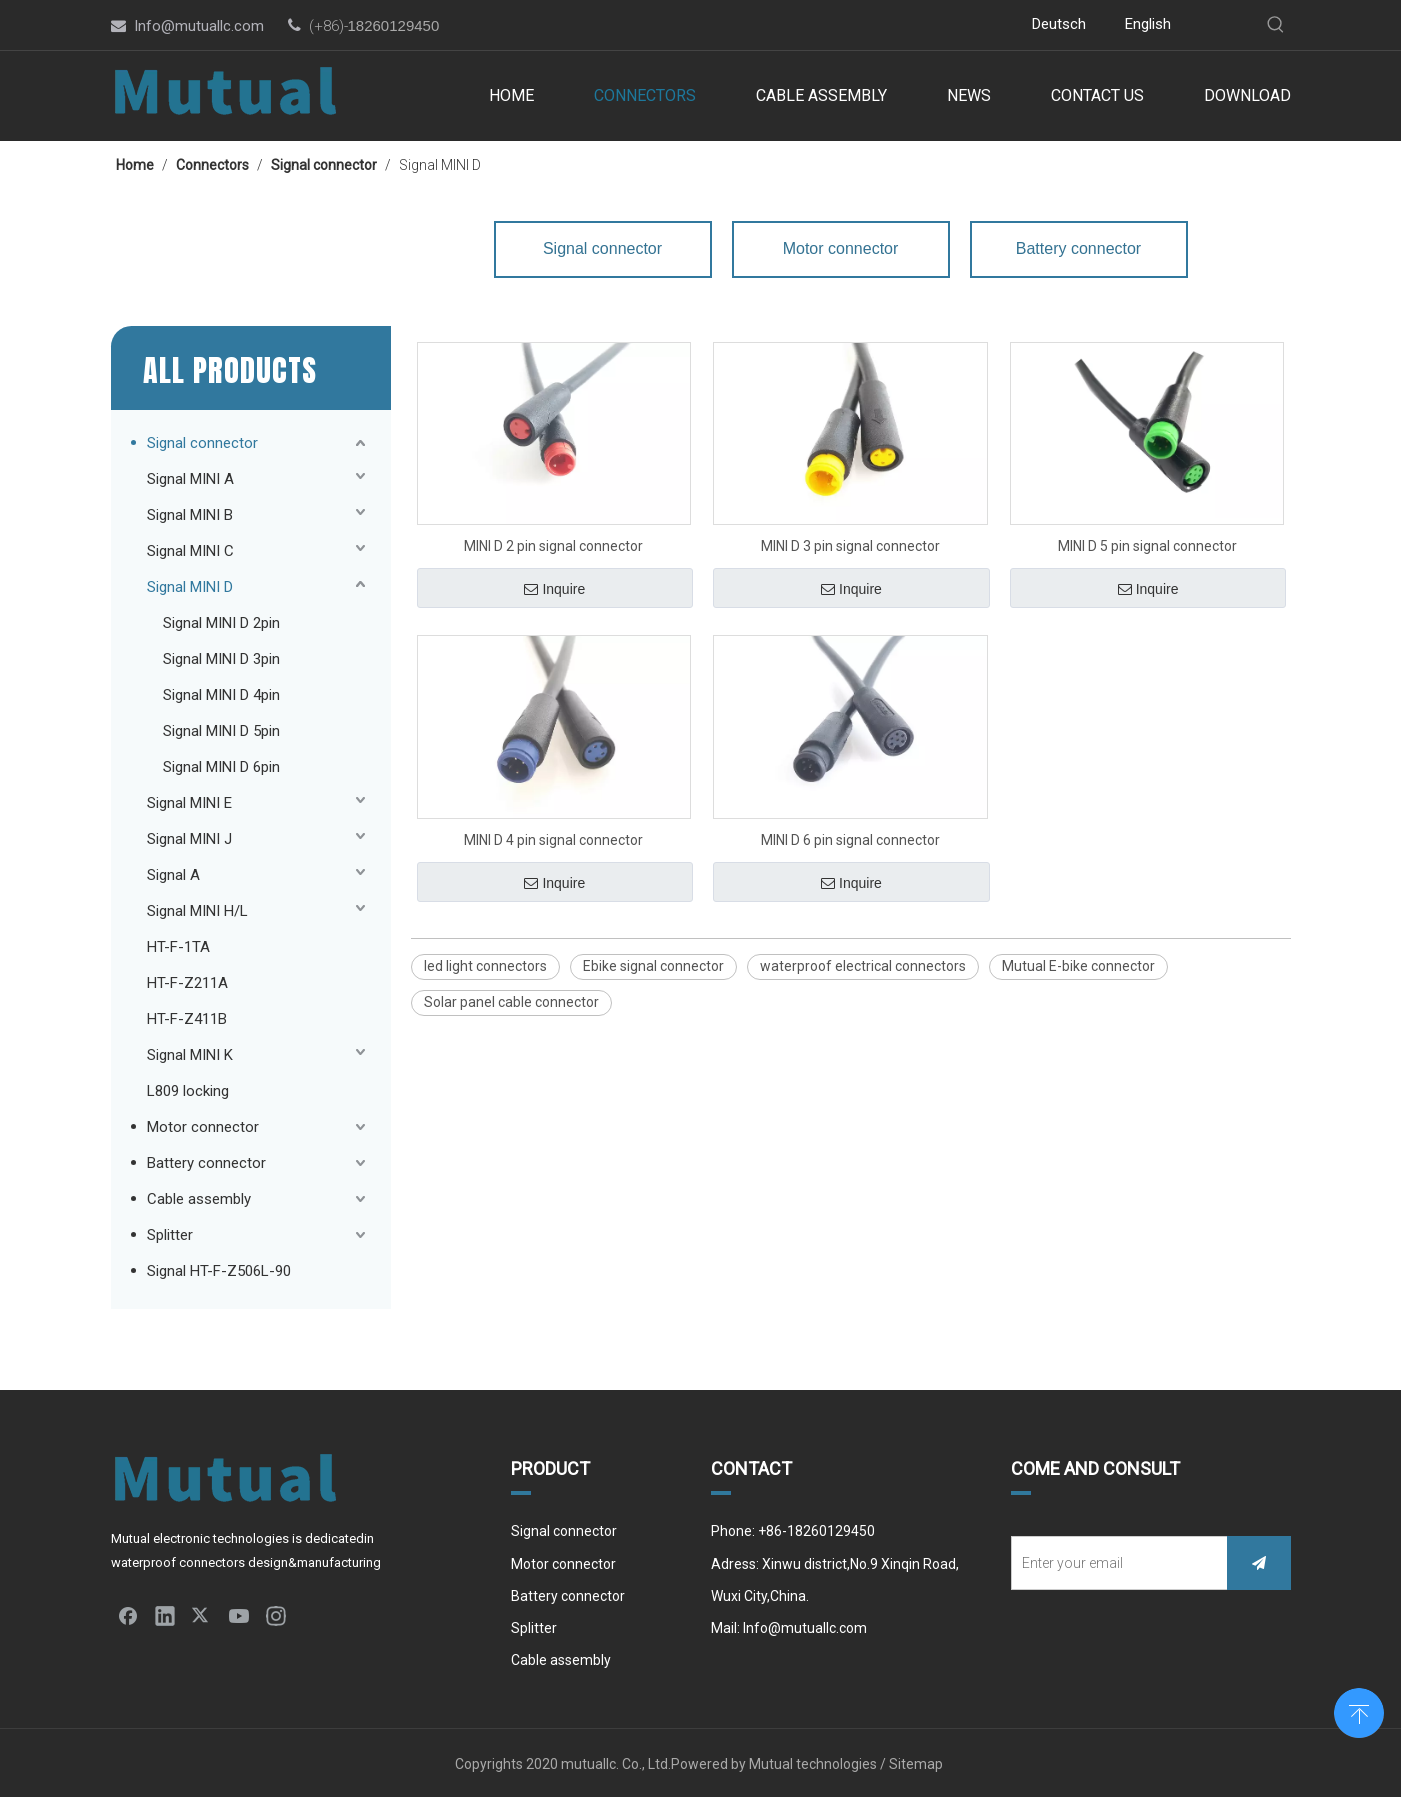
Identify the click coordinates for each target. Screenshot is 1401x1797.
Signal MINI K (190, 1055)
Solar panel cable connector (511, 1002)
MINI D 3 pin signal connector (850, 546)
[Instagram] (877, 25)
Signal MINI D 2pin (221, 623)
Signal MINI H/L (197, 911)
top (1359, 1711)
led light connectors (485, 966)
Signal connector (202, 443)
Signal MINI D (190, 587)
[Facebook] (757, 25)
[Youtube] (847, 25)
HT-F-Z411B (187, 1019)
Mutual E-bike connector (1078, 966)
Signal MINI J (189, 839)
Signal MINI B (190, 515)
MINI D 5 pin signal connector (1147, 546)
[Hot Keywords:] (1276, 25)
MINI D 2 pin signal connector (553, 546)
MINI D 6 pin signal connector (850, 840)
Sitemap (917, 1764)
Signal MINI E (189, 803)
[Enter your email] (1115, 1563)
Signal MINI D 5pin (221, 731)
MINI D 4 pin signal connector (553, 840)
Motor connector (203, 1127)
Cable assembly (199, 1199)
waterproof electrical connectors (863, 966)
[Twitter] (817, 25)
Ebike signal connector (653, 966)
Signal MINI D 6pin (221, 767)
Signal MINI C (190, 551)
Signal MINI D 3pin (221, 659)
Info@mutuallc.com (199, 26)
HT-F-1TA (178, 947)
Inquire (554, 589)
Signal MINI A (190, 479)
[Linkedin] (787, 25)
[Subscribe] (1259, 1563)
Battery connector (206, 1163)
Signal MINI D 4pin (221, 695)
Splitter (170, 1235)
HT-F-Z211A (187, 983)
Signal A (173, 875)
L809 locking (188, 1091)
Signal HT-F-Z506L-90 (219, 1271)
